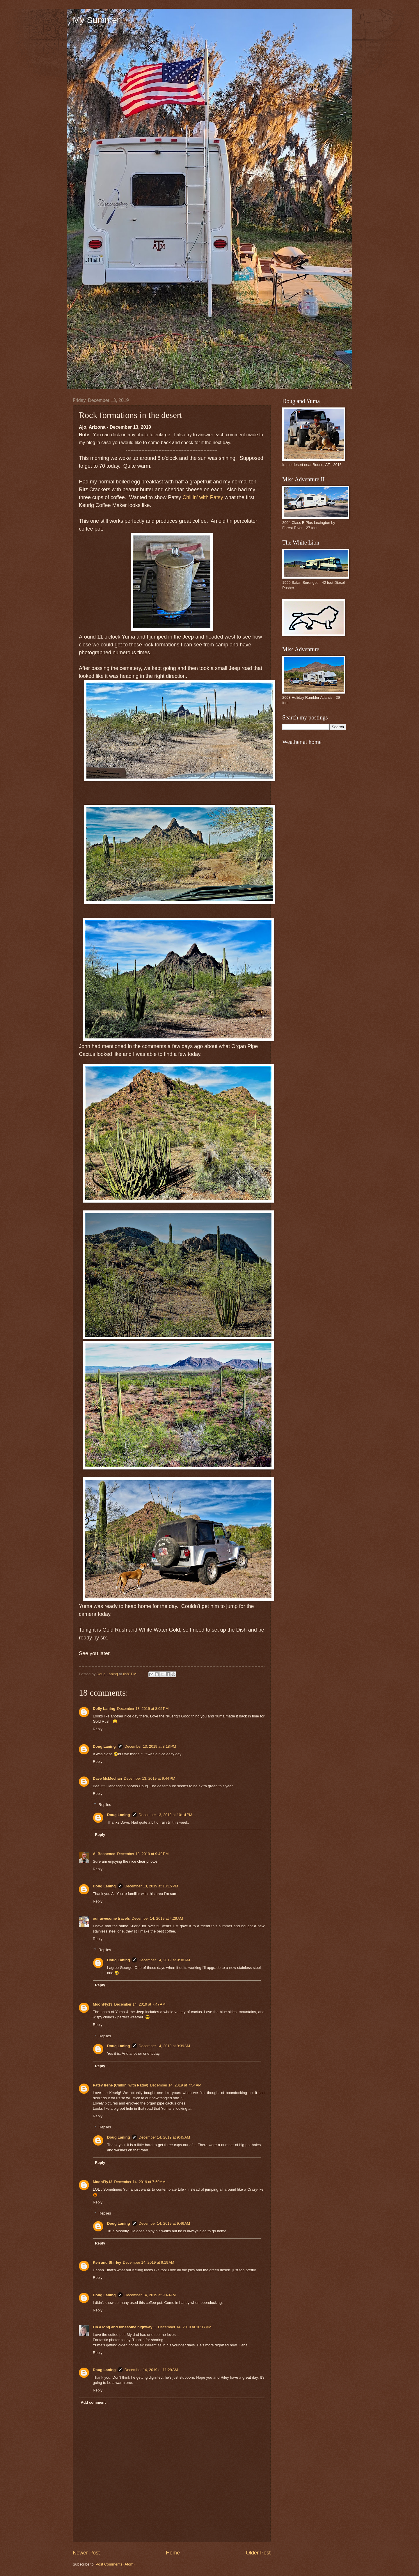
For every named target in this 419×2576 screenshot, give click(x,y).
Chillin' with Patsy (202, 497)
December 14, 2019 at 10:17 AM (185, 2327)
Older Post (258, 2553)
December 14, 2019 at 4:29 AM (157, 1918)
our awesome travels (111, 1918)
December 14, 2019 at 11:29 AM (151, 2370)
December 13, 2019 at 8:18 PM (150, 1746)
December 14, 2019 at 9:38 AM (164, 1960)
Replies (105, 1804)
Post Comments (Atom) (115, 2564)
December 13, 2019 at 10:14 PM (165, 1815)
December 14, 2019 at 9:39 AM (164, 2046)
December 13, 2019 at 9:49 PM (142, 1854)
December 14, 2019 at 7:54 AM (175, 2085)
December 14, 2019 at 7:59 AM (139, 2182)
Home (173, 2553)
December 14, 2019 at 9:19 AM (148, 2262)
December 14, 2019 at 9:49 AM (150, 2295)
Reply (97, 1729)
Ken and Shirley (107, 2262)
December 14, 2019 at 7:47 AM (139, 2004)
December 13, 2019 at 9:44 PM (149, 1778)
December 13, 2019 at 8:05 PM (142, 1708)
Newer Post (86, 2553)
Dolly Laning (104, 1708)
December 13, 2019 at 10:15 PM (151, 1886)
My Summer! (97, 20)
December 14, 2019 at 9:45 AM (164, 2137)
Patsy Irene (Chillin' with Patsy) (120, 2085)
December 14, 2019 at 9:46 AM (164, 2223)
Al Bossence (104, 1854)
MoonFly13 (102, 2004)
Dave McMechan (107, 1778)
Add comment (93, 2402)
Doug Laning (104, 1746)
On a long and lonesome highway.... (124, 2327)
